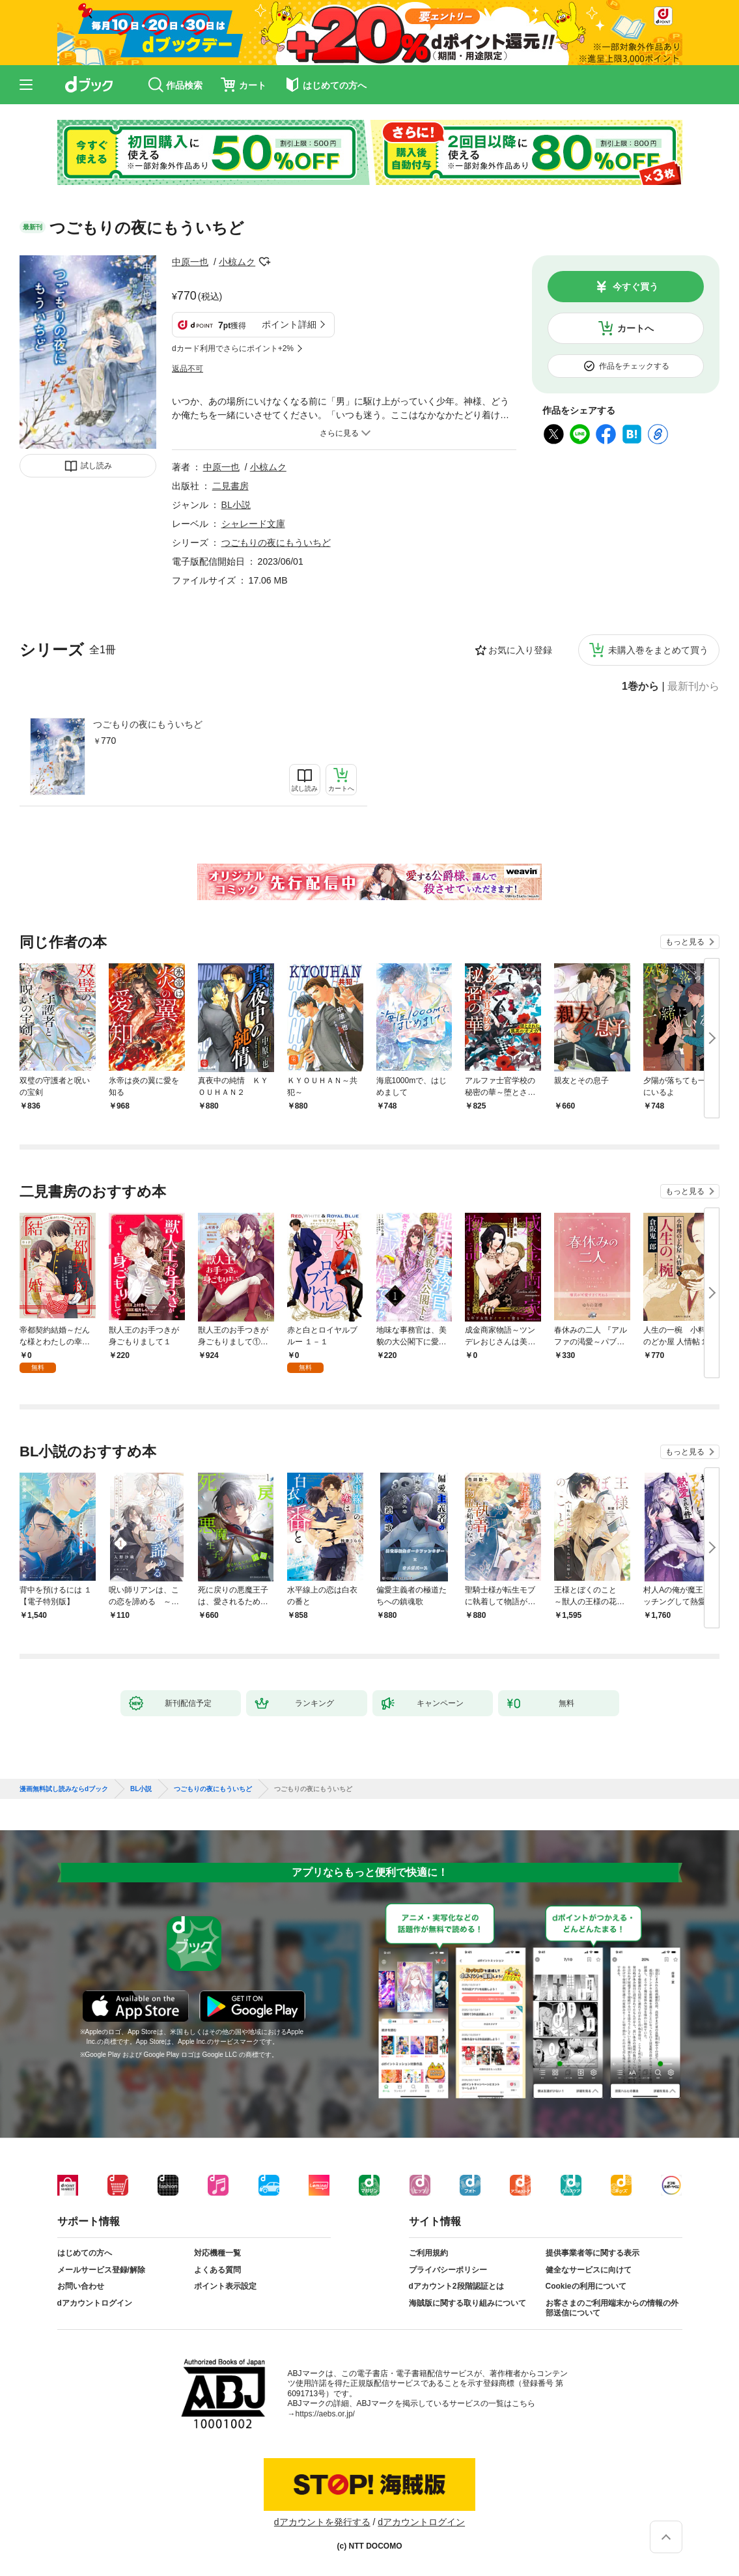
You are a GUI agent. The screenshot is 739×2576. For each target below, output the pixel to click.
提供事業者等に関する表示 (592, 2253)
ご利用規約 (428, 2253)
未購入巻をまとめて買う (658, 650)
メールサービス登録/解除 (101, 2269)
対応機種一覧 (217, 2253)
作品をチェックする (634, 366)
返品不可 (187, 368)
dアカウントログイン (94, 2303)
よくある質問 (217, 2269)
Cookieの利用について (586, 2286)
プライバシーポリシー (448, 2269)
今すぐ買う (635, 286)
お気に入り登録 (520, 650)
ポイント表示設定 (225, 2286)
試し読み (96, 465)
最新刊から (693, 686)
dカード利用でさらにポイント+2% (233, 348)
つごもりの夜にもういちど (147, 724)
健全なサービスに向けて (589, 2269)
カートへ (635, 328)
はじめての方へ (84, 2253)
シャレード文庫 (253, 523)
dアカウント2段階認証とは (456, 2286)
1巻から (640, 686)
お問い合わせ (80, 2286)
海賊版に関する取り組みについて (467, 2303)
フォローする (264, 261)
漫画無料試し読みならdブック (64, 1789)
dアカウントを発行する (322, 2522)
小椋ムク (237, 262)
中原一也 (190, 262)
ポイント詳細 (289, 324)
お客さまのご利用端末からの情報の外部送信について (612, 2308)
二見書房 (230, 486)
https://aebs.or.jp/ (325, 2413)
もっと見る (684, 941)
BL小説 (236, 505)
